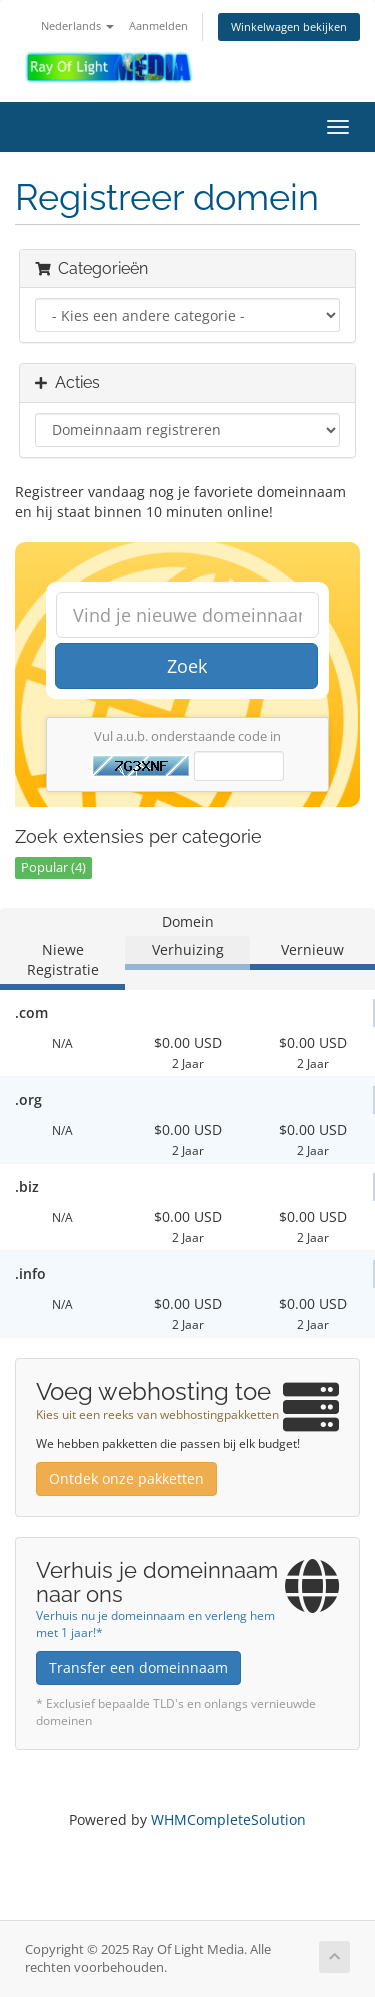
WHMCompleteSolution (228, 1819)
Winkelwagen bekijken (289, 26)
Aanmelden (158, 25)
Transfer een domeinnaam (138, 1667)
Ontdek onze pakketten (126, 1478)
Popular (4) (53, 867)
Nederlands (77, 25)
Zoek (187, 666)
